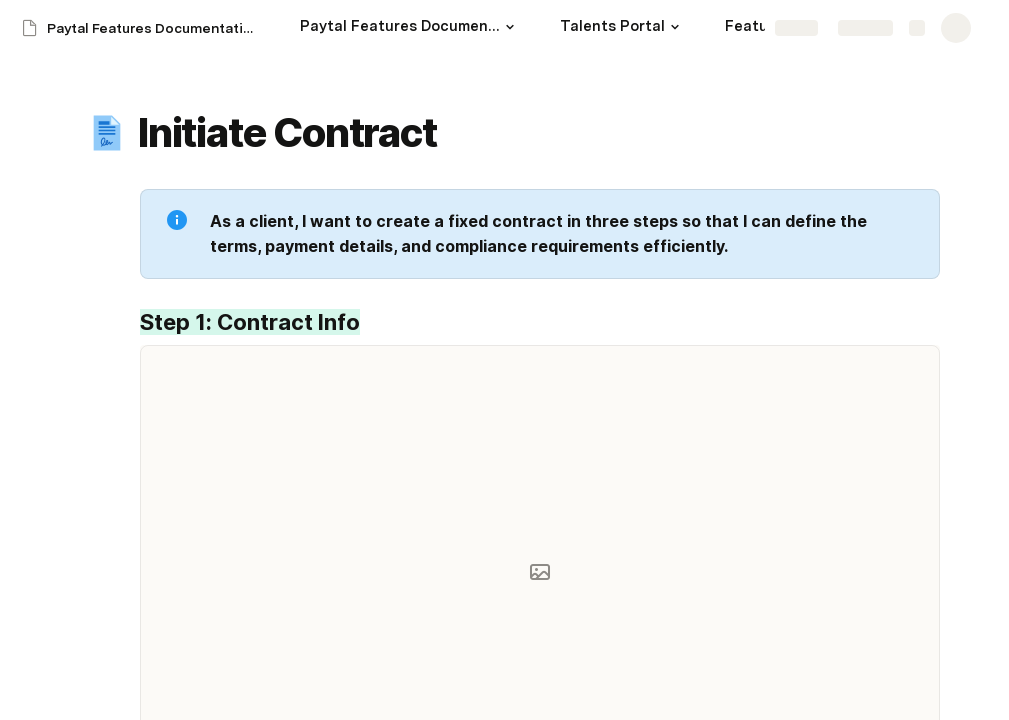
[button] (510, 27)
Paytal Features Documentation (153, 28)
